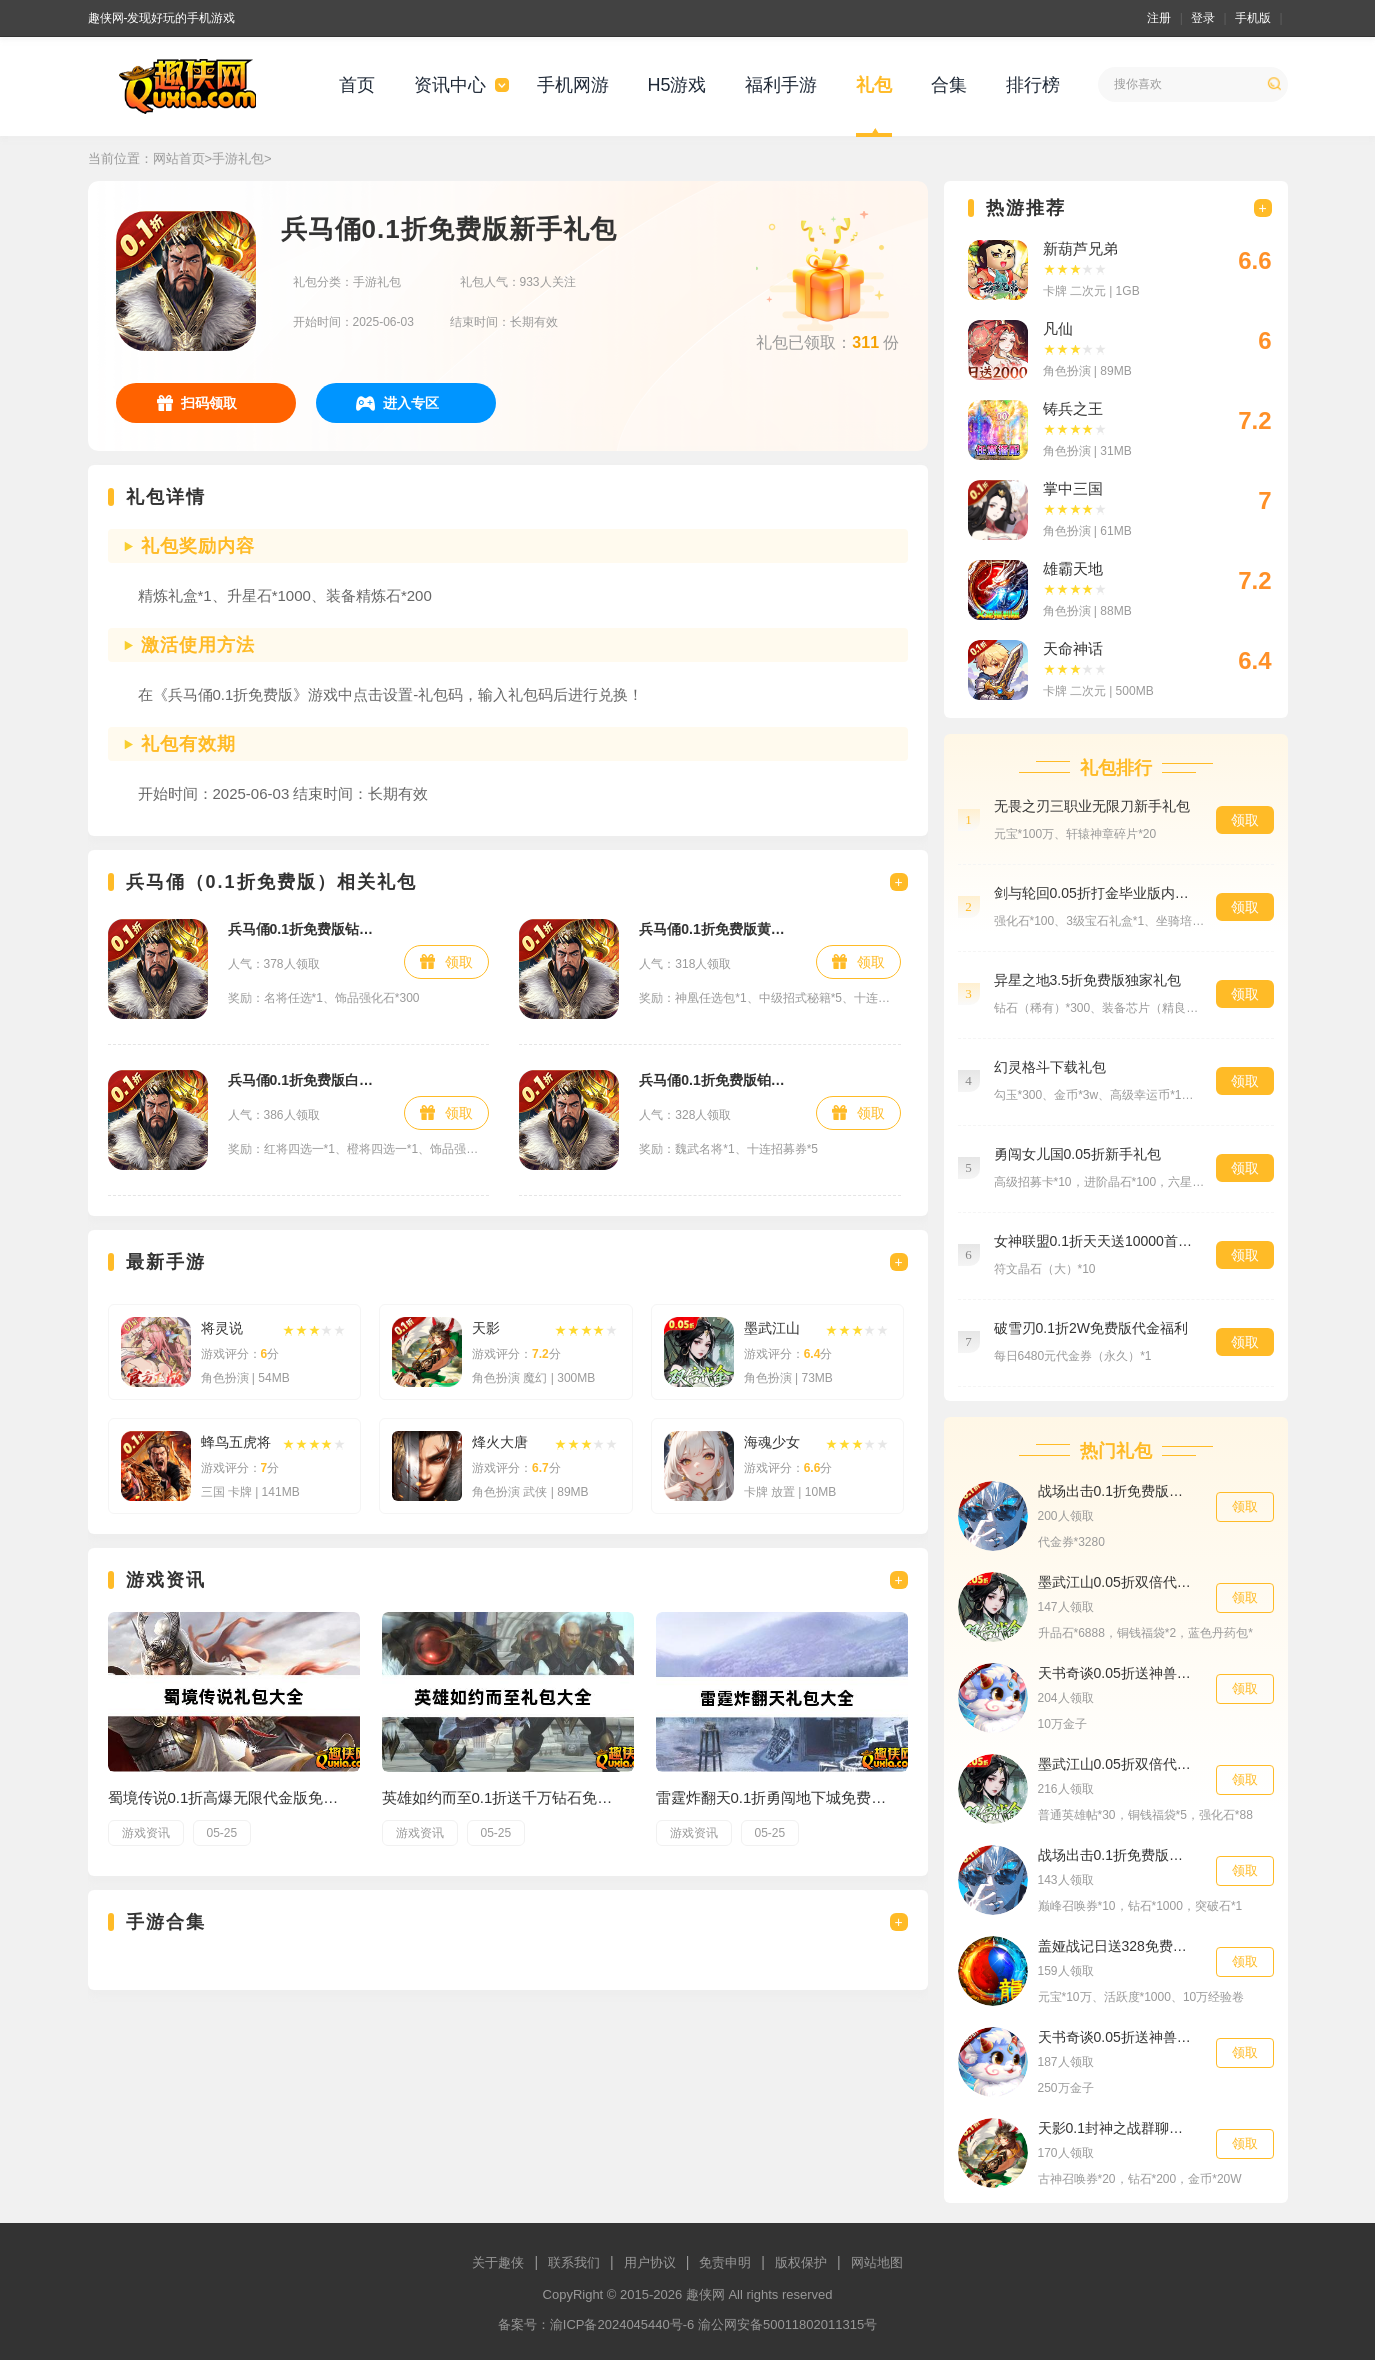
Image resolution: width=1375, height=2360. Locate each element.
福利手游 (781, 85)
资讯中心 (450, 85)
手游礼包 (238, 158)
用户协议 (650, 2262)
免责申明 (725, 2262)
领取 (459, 962)
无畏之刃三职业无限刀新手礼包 (1092, 806)
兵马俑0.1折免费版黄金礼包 (717, 929)
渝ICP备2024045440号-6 (622, 2324)
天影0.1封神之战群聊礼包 (1117, 2128)
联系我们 (574, 2262)
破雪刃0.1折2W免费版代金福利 (1091, 1328)
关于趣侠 (498, 2262)
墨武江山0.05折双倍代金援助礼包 (1117, 1582)
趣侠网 (705, 2294)
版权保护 (801, 2262)
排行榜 (1033, 85)
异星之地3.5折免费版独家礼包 (1087, 980)
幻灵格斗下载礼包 (1050, 1067)
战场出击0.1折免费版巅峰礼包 (1117, 1855)
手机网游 (573, 85)
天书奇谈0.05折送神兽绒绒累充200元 (1117, 1673)
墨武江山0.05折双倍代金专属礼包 (1117, 1764)
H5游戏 (676, 85)
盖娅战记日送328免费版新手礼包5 (1117, 1946)
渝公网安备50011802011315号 (787, 2324)
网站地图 (877, 2262)
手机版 (1253, 18)
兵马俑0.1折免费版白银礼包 (306, 1080)
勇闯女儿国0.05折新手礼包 (1077, 1154)
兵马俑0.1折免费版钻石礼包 (306, 929)
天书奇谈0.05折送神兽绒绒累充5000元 (1117, 2037)
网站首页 (179, 158)
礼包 (874, 85)
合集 (949, 85)
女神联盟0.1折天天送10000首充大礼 (1095, 1241)
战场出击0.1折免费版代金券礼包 (1117, 1491)
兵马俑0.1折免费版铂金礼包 (717, 1080)
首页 (357, 85)
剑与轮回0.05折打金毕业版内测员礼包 (1095, 893)
